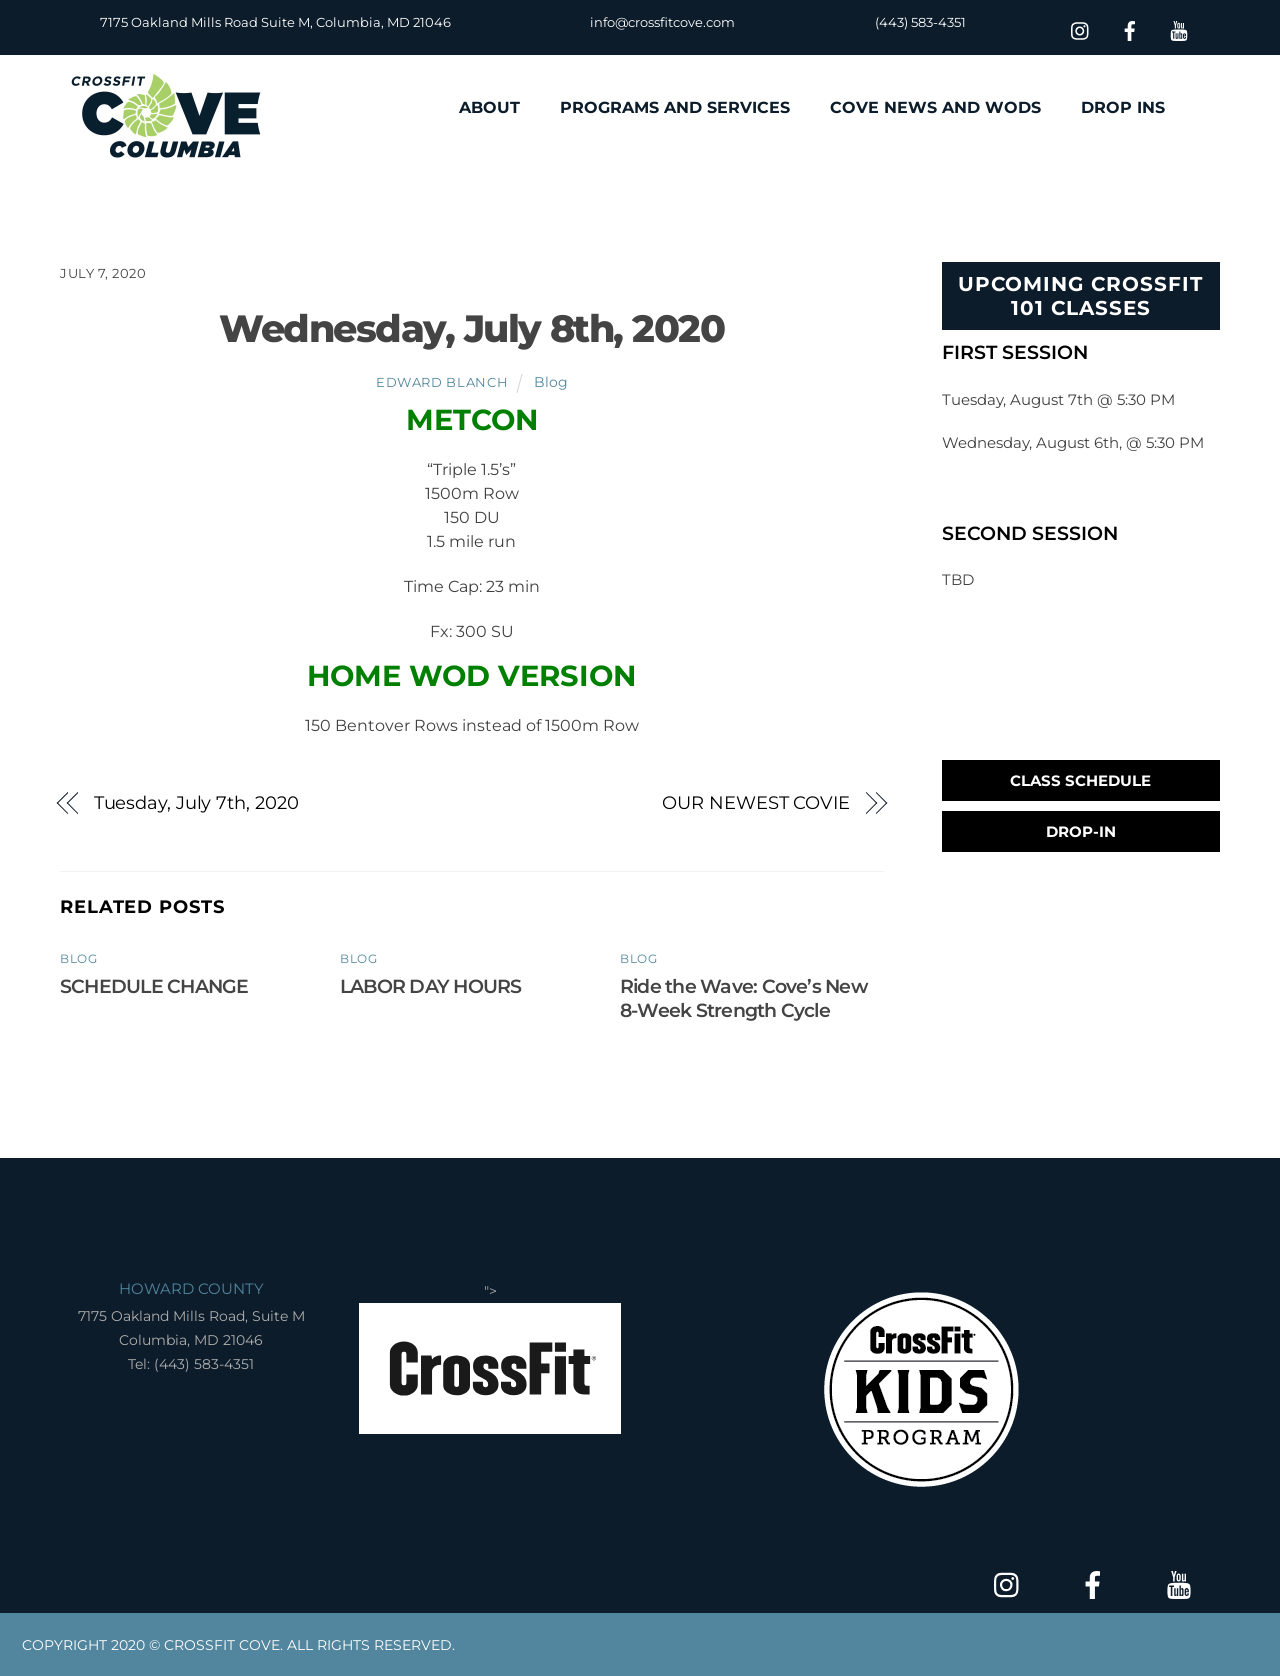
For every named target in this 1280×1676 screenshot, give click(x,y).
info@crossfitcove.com (662, 22)
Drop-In (1081, 831)
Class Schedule (1080, 780)
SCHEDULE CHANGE (154, 986)
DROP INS (1123, 107)
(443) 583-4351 (920, 22)
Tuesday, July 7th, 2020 (196, 802)
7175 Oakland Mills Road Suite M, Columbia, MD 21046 (275, 22)
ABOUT (489, 107)
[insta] (1081, 28)
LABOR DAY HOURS (430, 986)
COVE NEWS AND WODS (935, 107)
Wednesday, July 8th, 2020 (471, 328)
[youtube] (1179, 28)
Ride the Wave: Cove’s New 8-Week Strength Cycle (743, 998)
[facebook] (1130, 28)
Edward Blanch (442, 382)
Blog (551, 382)
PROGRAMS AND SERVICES (675, 107)
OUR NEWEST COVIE (756, 802)
